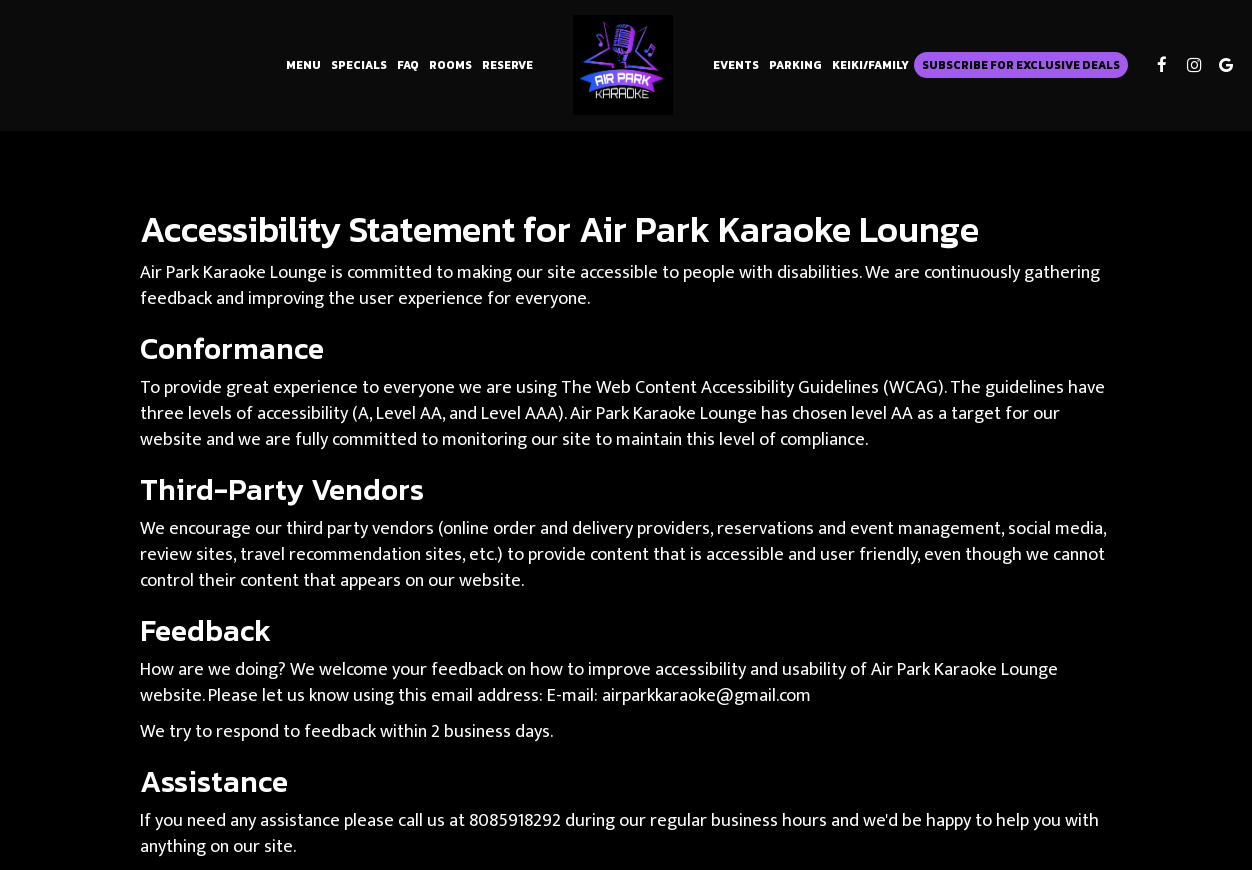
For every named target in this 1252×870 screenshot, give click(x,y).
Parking (795, 65)
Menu (303, 65)
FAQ (408, 65)
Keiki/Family (870, 65)
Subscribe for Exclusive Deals (1021, 65)
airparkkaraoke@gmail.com (706, 695)
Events (736, 65)
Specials (359, 65)
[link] (623, 65)
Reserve (507, 65)
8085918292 (515, 820)
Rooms (450, 65)
